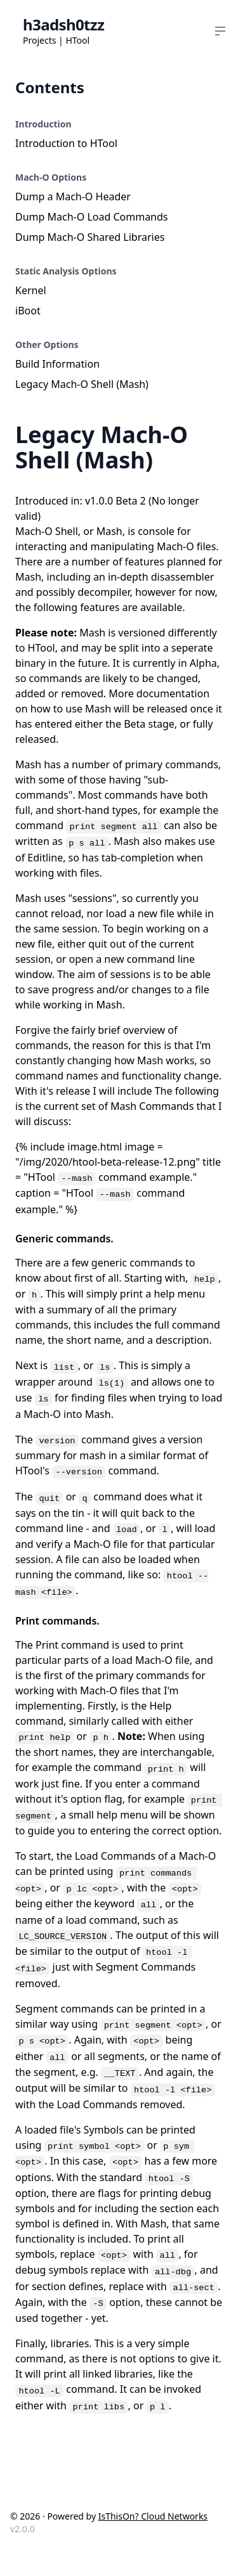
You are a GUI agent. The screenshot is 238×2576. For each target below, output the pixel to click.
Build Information (57, 364)
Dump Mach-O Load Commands (91, 217)
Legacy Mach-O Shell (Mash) (82, 384)
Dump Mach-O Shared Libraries (89, 237)
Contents (49, 87)
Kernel (30, 290)
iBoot (28, 311)
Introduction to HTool (66, 143)
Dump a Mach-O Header (73, 196)
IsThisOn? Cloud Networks (153, 2516)
